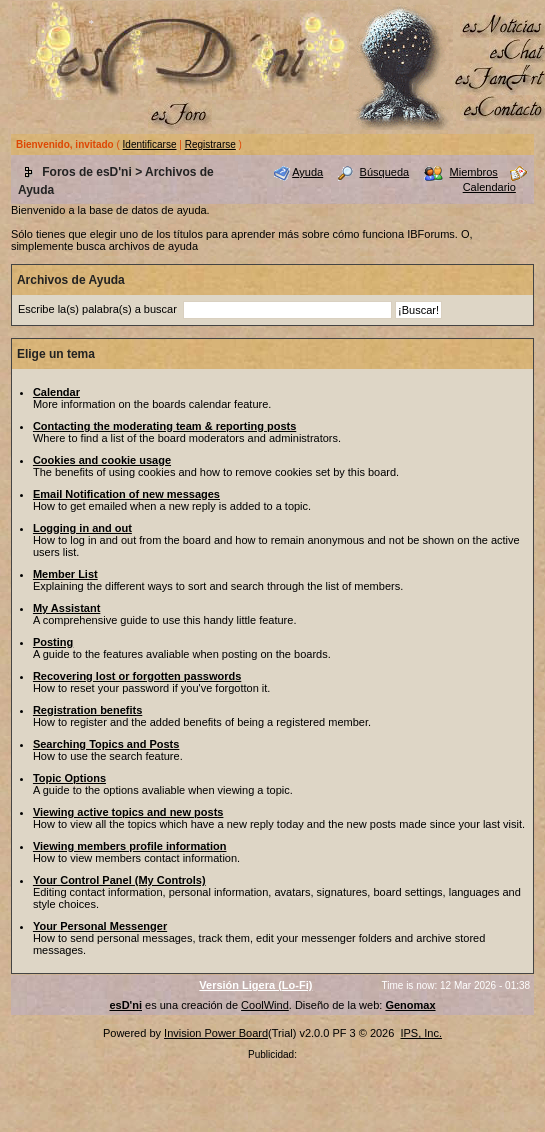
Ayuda (307, 172)
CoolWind (265, 1005)
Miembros (474, 172)
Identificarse (150, 144)
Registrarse (210, 144)
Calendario (489, 187)
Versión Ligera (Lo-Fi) (255, 985)
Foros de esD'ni (87, 172)
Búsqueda (385, 172)
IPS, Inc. (421, 1033)
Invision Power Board (216, 1033)
